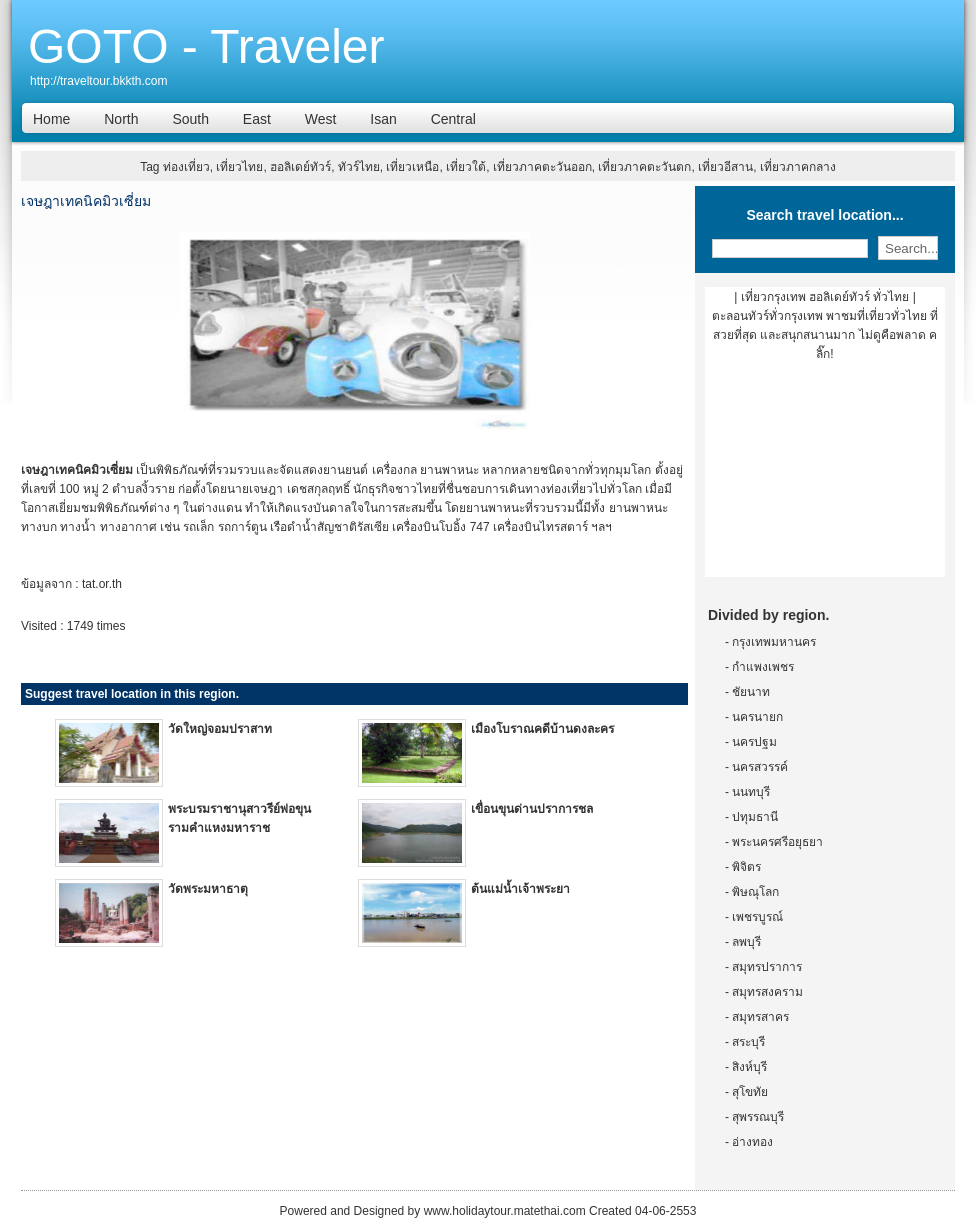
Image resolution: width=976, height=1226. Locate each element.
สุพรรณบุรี (758, 1117)
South (190, 119)
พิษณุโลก (755, 892)
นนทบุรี (751, 792)
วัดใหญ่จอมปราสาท (220, 729)
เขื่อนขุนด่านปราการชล (532, 809)
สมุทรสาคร (760, 1017)
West (321, 119)
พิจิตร (746, 867)
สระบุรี (748, 1042)
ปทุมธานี (755, 817)
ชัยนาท (751, 692)
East (257, 119)
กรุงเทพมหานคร (774, 642)
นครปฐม (754, 742)
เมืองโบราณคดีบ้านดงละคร (542, 729)
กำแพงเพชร (763, 667)
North (121, 119)
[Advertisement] (825, 477)
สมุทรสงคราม (767, 992)
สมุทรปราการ (767, 967)
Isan (383, 119)
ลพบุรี (746, 942)
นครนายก (757, 717)
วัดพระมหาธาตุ (208, 889)
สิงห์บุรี (749, 1067)
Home (51, 119)
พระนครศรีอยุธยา (777, 842)
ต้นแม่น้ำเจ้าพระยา (520, 889)
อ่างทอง (752, 1142)
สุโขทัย (750, 1092)
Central (453, 119)
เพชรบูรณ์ (757, 917)
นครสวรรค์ (760, 767)
